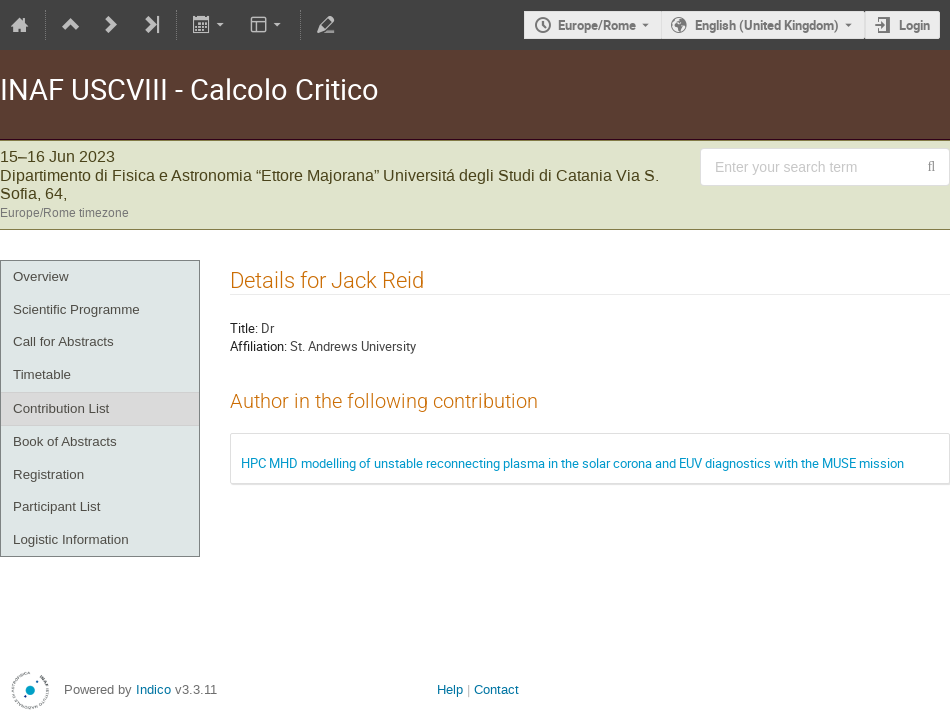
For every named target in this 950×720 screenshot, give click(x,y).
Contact (496, 689)
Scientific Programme (76, 309)
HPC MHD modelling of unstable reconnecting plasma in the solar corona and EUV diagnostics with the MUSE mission (572, 463)
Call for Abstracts (63, 341)
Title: (244, 328)
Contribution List (61, 408)
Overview (41, 276)
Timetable (42, 374)
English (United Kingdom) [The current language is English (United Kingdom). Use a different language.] (767, 25)
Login (914, 25)
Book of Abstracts (65, 441)
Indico (153, 689)
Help (450, 689)
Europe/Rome (597, 25)
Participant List (56, 506)
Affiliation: (258, 346)
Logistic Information (71, 539)
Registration (48, 474)
